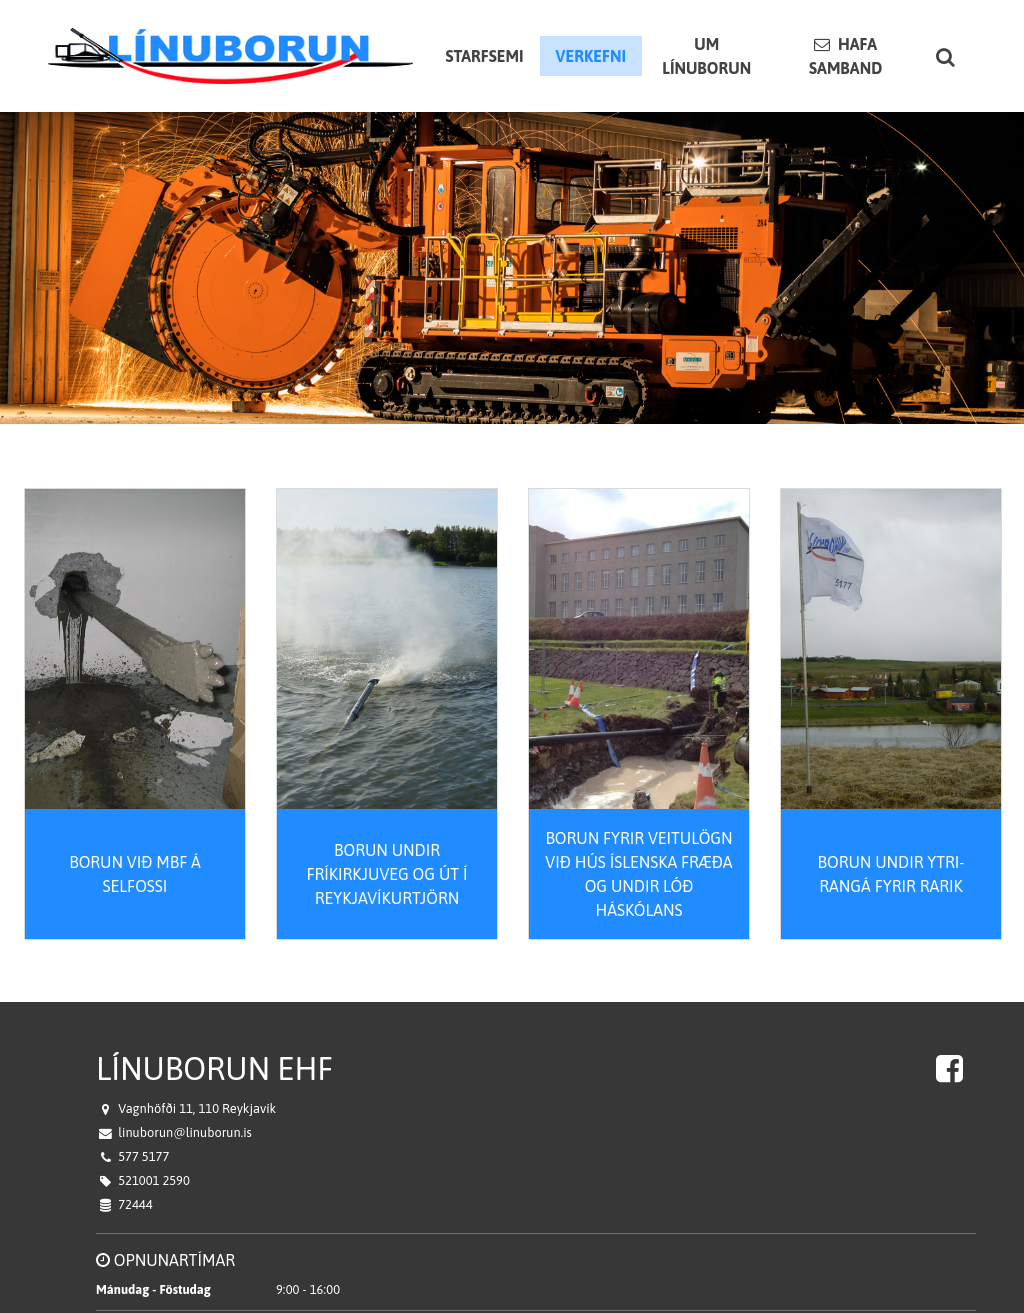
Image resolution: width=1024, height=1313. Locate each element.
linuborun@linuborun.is (185, 1114)
